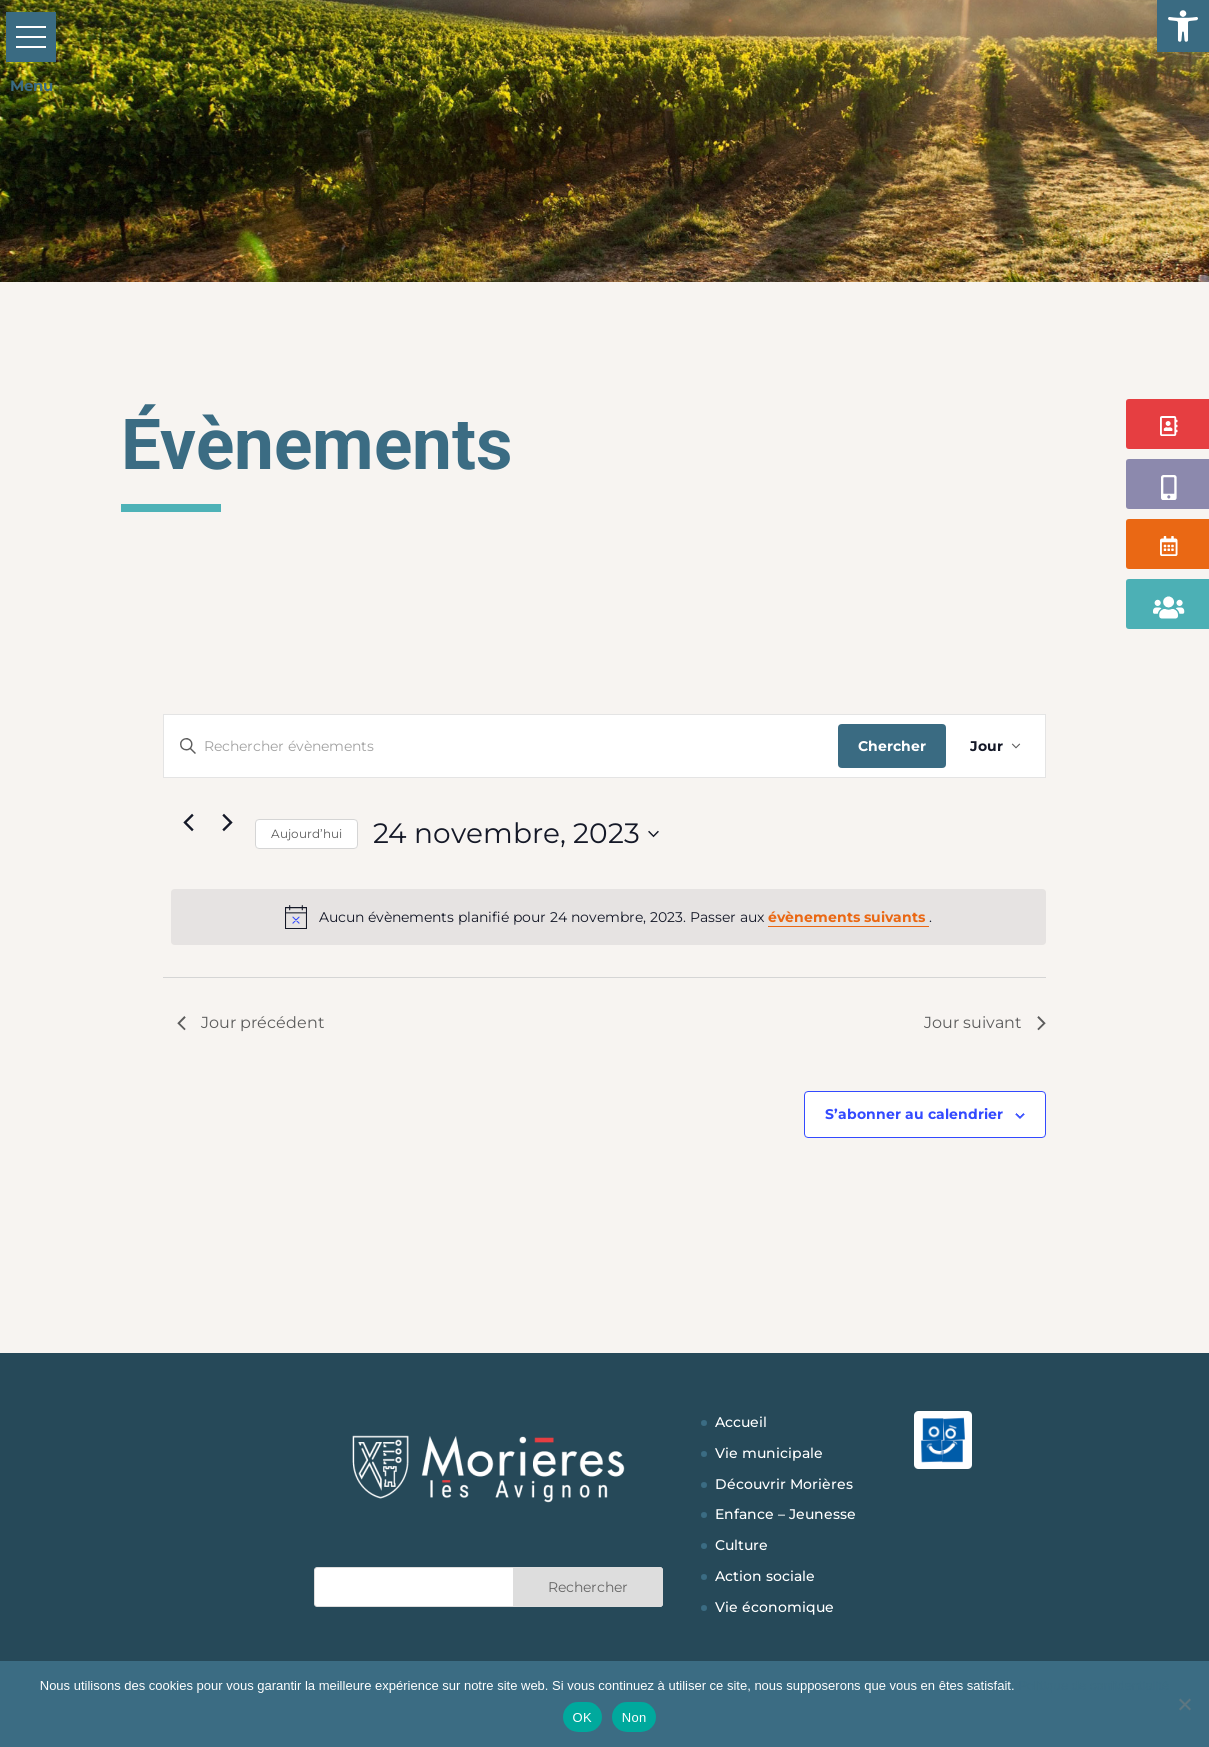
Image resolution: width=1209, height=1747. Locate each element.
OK (582, 1717)
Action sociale (765, 1576)
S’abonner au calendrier (914, 1114)
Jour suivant (985, 1022)
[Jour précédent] (189, 822)
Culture (741, 1545)
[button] (1183, 26)
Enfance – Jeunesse (785, 1514)
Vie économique (774, 1607)
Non (634, 1717)
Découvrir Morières (784, 1484)
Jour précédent (251, 1022)
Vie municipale (769, 1453)
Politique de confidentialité (1093, 1685)
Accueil (741, 1422)
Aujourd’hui (306, 833)
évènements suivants (848, 917)
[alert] (608, 917)
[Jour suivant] (228, 822)
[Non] (1184, 1704)
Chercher (892, 746)
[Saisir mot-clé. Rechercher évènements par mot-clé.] (501, 746)
